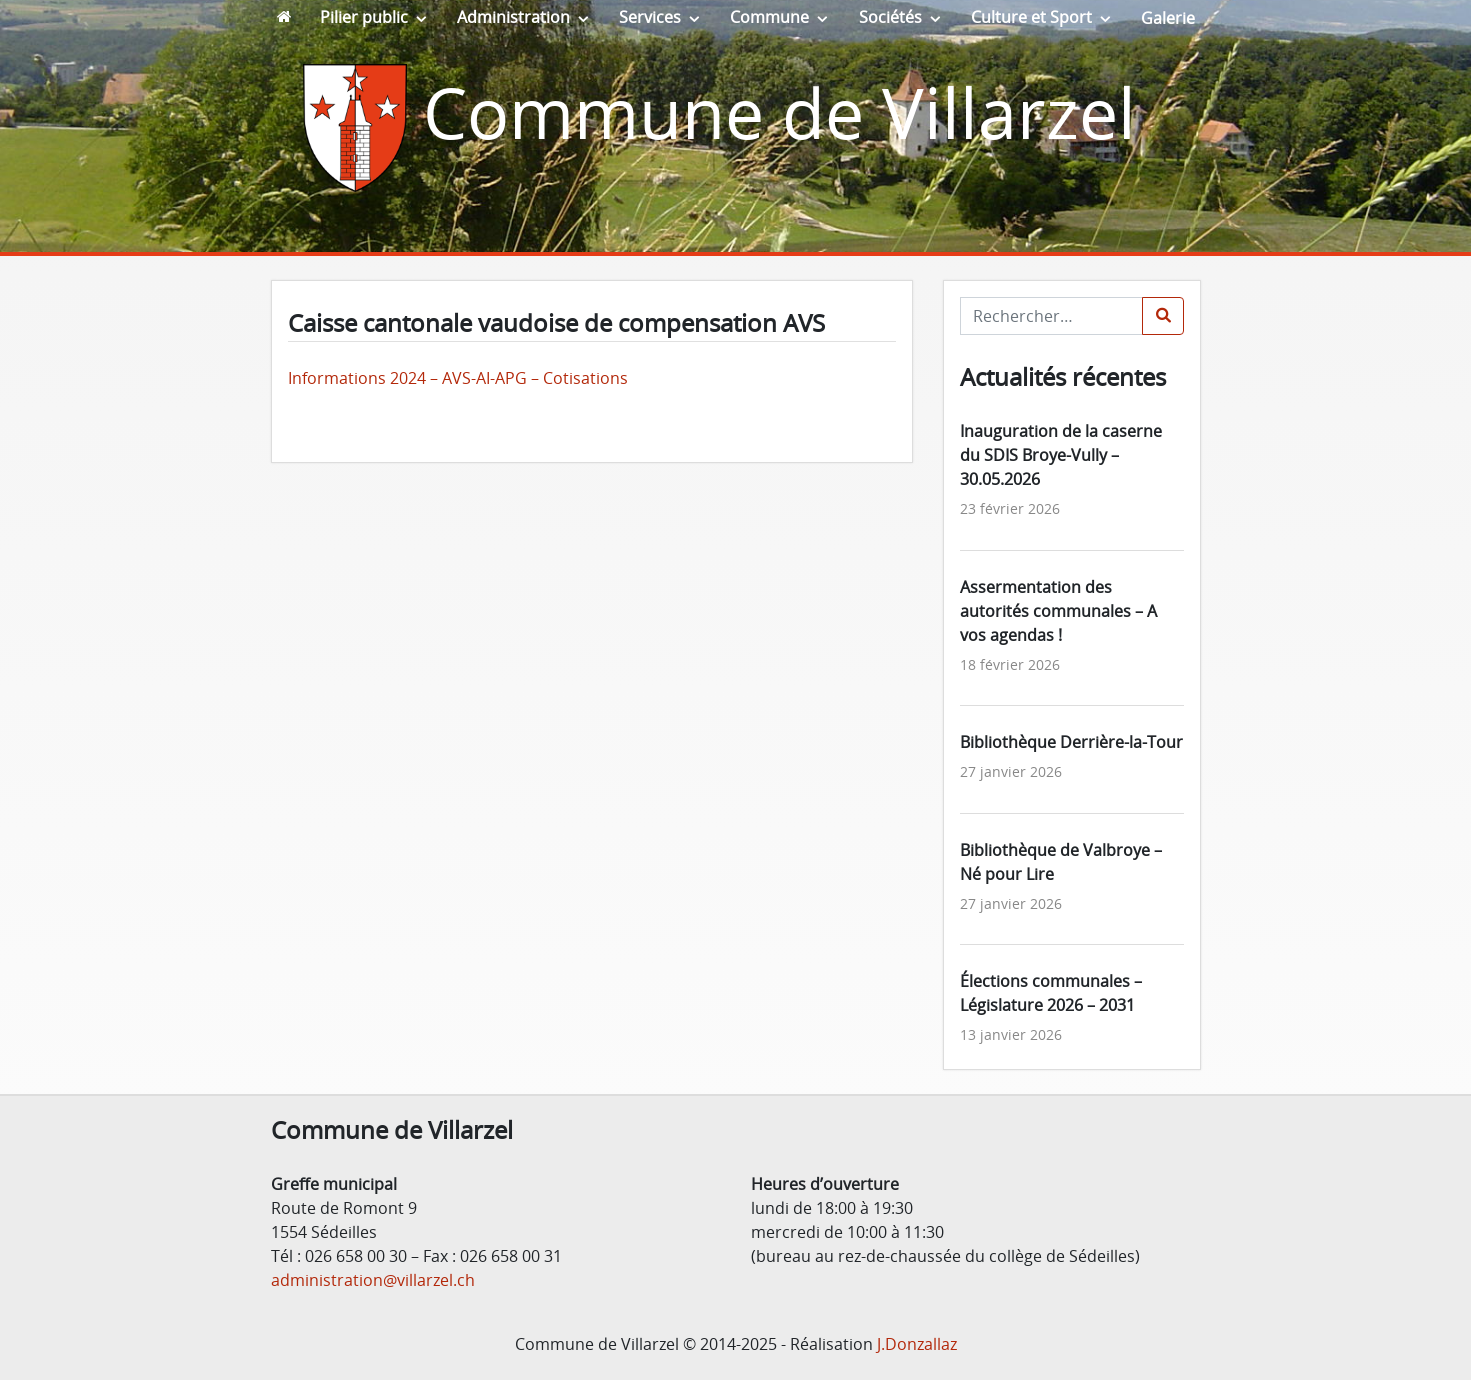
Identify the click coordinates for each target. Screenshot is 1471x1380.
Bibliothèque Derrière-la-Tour (1071, 742)
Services (650, 17)
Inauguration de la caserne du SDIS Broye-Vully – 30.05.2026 (1061, 455)
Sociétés (890, 17)
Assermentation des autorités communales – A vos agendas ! (1058, 611)
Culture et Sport (1031, 17)
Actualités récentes (1063, 376)
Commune (769, 17)
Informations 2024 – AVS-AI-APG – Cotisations (458, 378)
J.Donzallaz (917, 1344)
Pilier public (364, 17)
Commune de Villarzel (779, 112)
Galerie (1168, 18)
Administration (513, 17)
